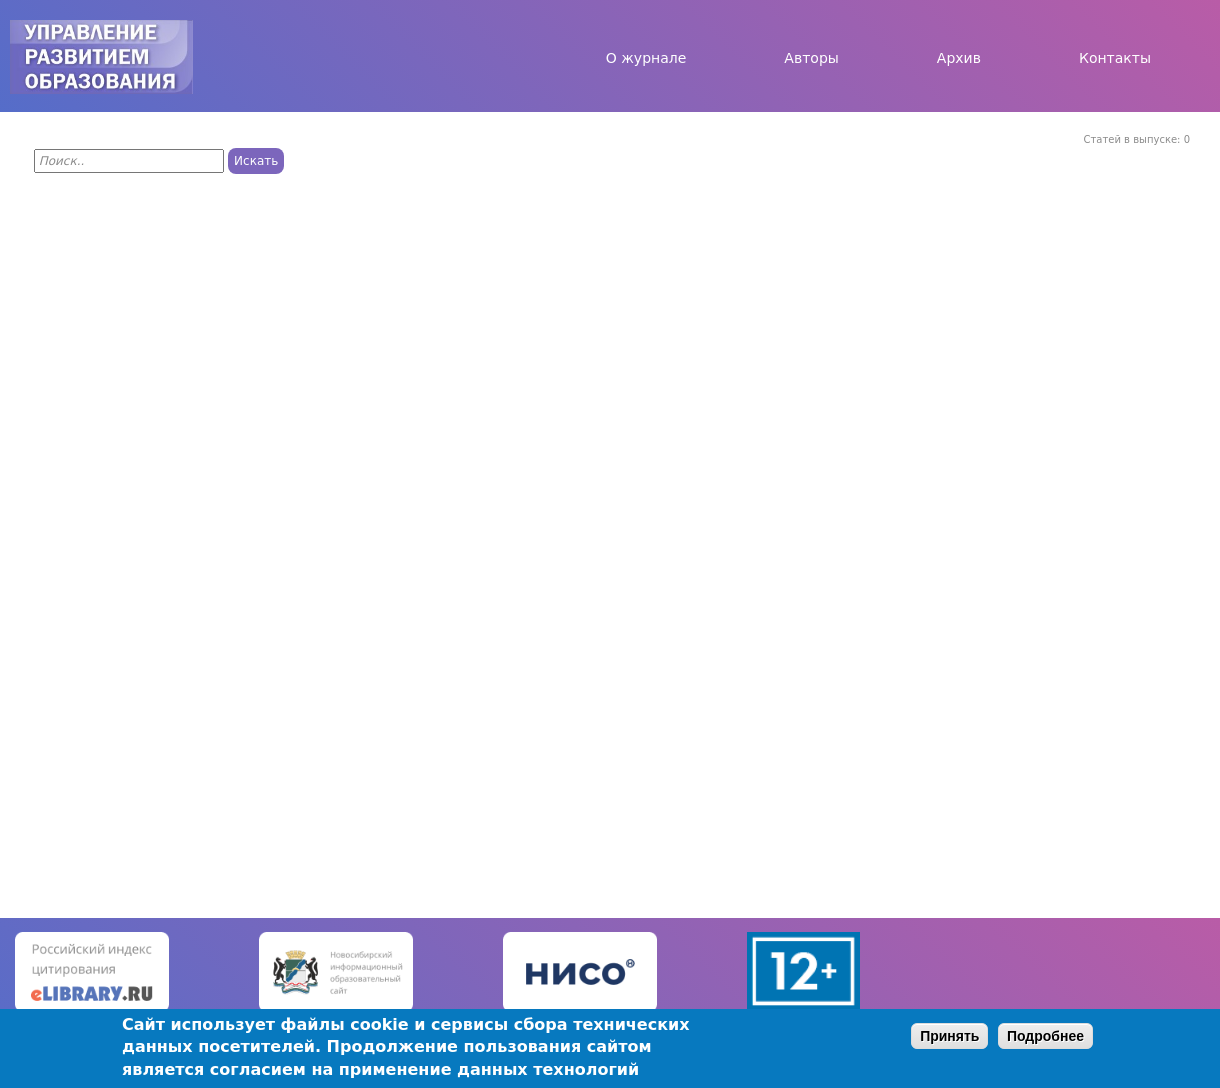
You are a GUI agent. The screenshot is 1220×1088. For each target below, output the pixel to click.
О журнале (646, 58)
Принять (949, 1036)
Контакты (1115, 58)
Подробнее (1045, 1036)
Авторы (811, 58)
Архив (959, 58)
